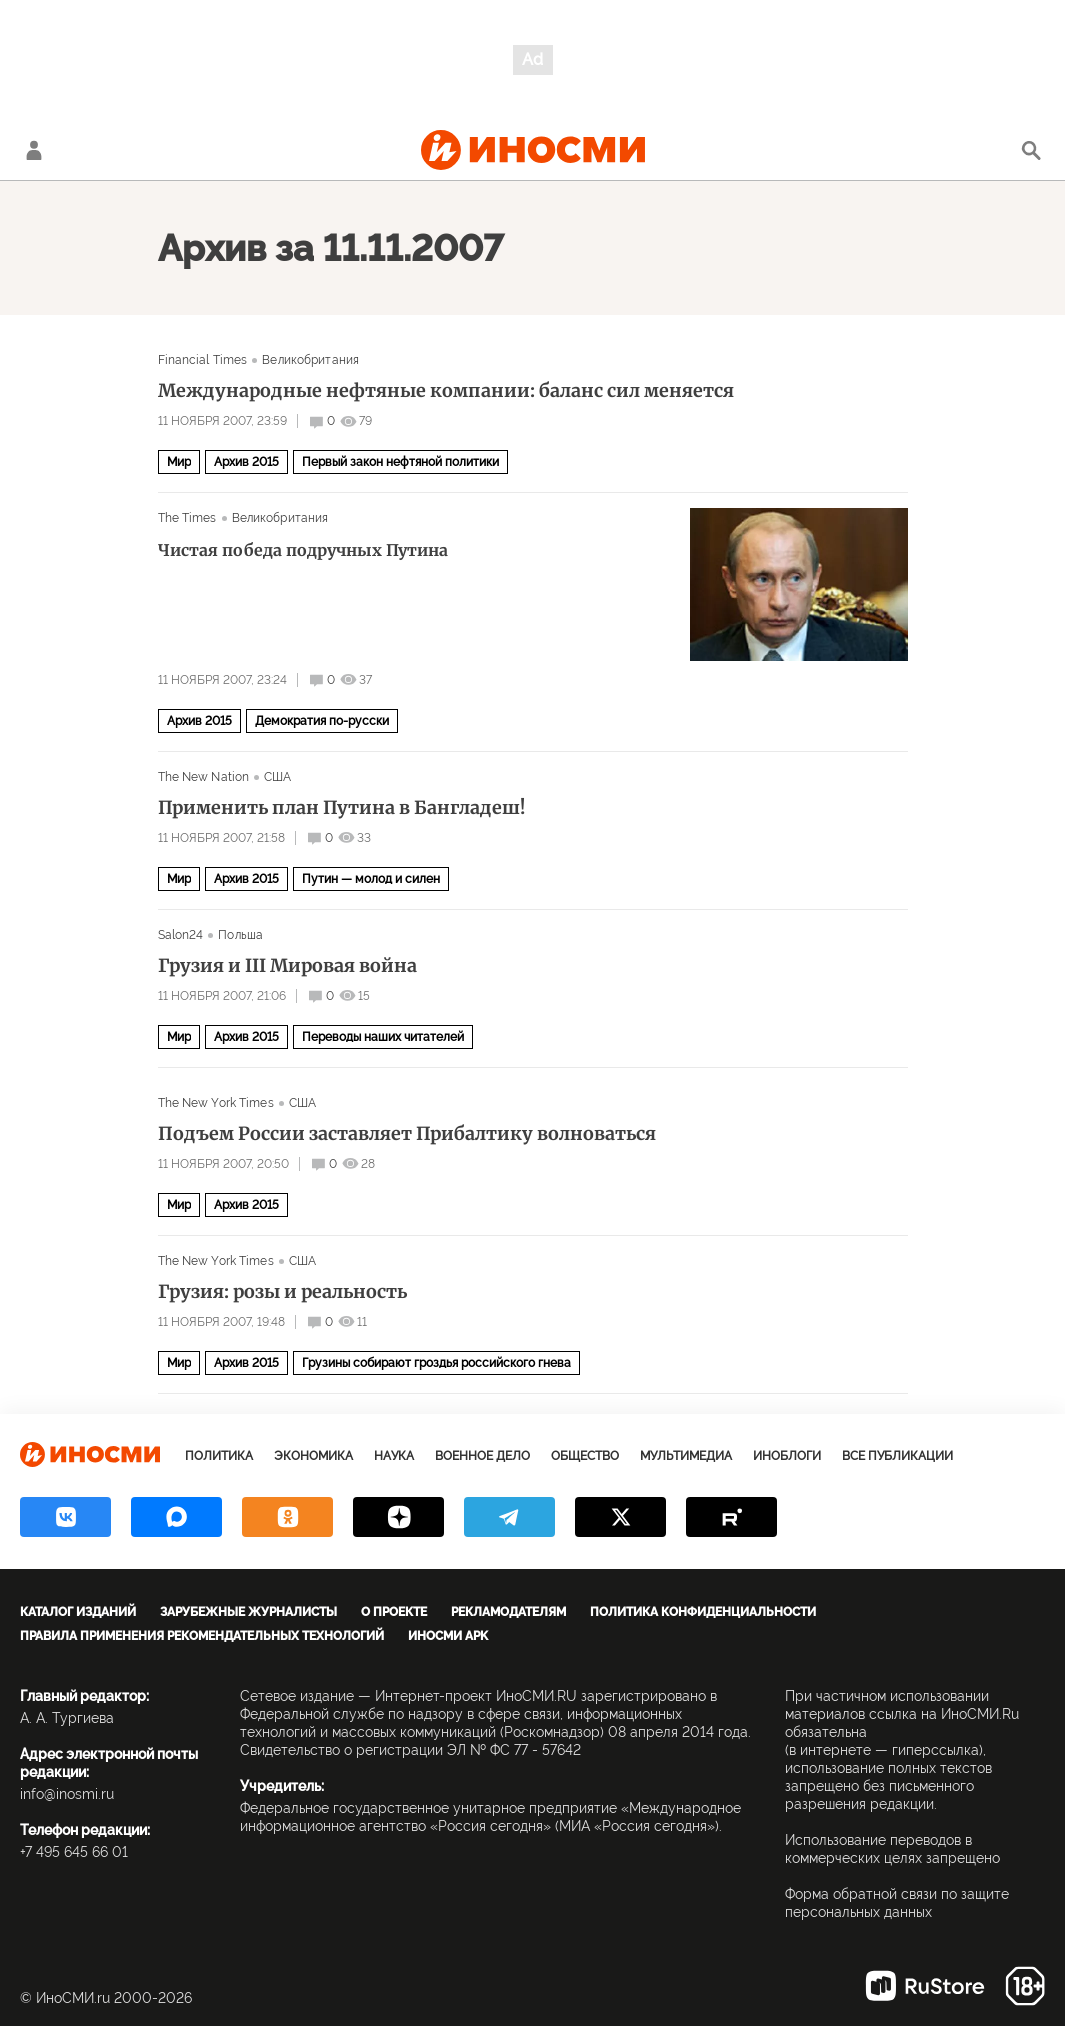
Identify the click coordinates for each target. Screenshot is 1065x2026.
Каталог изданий (78, 1612)
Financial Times (203, 360)
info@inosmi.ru (67, 1794)
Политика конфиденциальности (703, 1612)
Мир (179, 462)
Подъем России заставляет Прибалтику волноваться (407, 1134)
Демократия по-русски (322, 721)
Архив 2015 (246, 462)
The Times (187, 518)
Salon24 (181, 935)
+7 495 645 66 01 (74, 1852)
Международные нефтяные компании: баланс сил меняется (446, 391)
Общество (585, 1456)
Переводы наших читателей (383, 1037)
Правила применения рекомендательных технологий (202, 1636)
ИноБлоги (787, 1456)
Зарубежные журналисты (248, 1612)
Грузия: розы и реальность (282, 1292)
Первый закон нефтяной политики (400, 462)
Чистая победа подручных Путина (303, 550)
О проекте (394, 1612)
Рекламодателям (508, 1612)
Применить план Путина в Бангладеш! (341, 808)
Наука (394, 1456)
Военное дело (482, 1456)
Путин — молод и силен (371, 879)
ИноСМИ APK (448, 1636)
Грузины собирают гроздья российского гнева (436, 1363)
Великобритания (310, 360)
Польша (240, 935)
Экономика (313, 1456)
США (277, 777)
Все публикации (897, 1456)
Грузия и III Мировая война (287, 966)
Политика (219, 1456)
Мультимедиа (686, 1456)
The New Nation (204, 777)
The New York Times (216, 1103)
